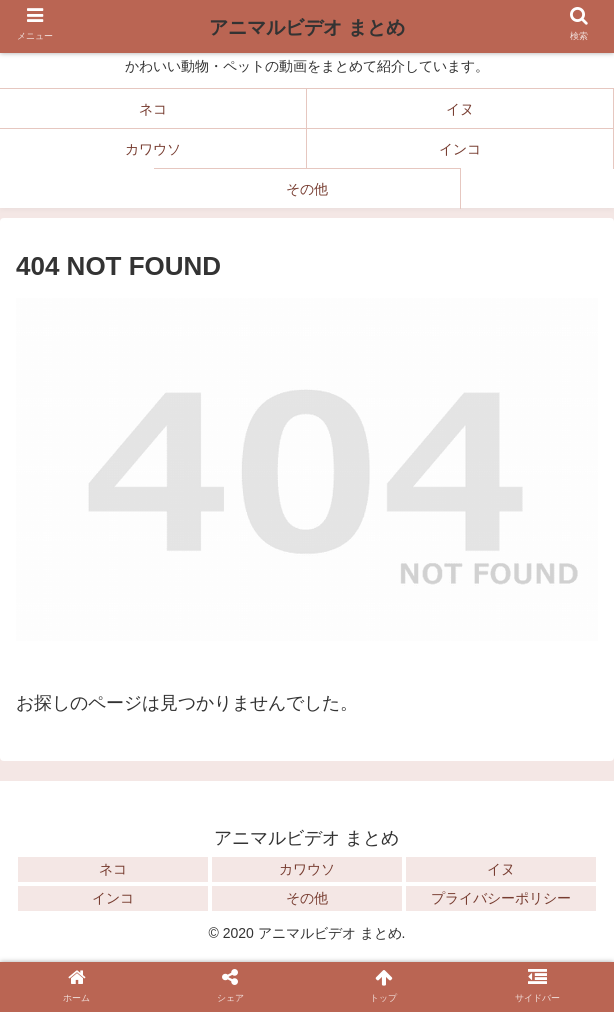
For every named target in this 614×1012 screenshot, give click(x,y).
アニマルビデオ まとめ (306, 27)
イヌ (501, 869)
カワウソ (307, 869)
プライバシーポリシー (501, 898)
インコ (113, 898)
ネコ (113, 869)
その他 (307, 898)
